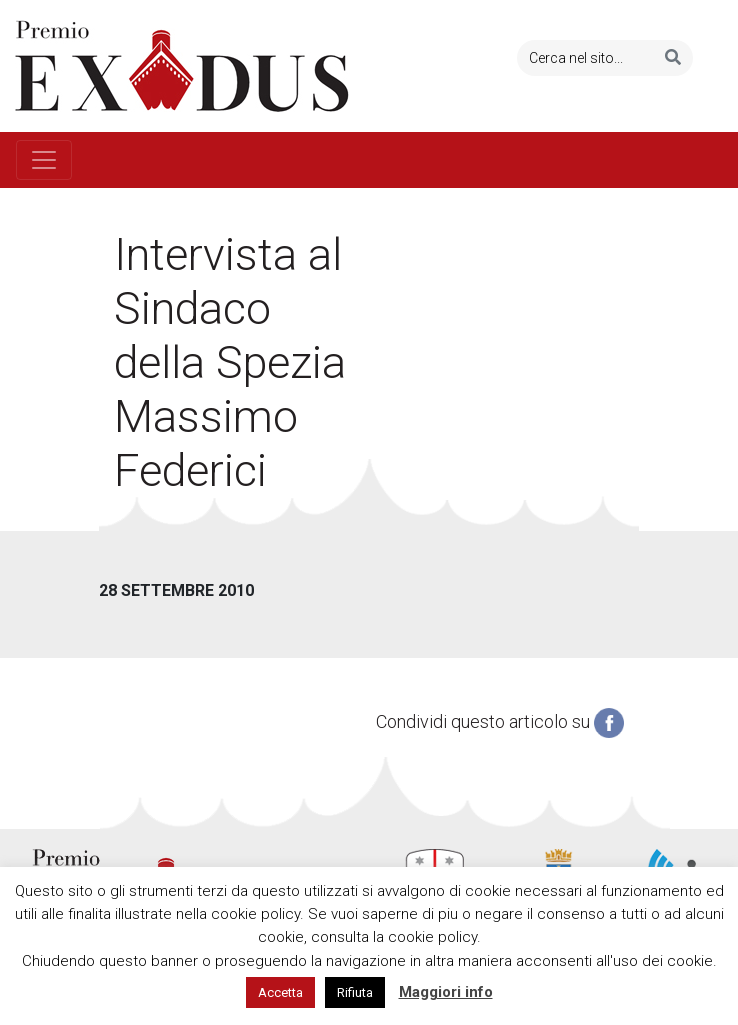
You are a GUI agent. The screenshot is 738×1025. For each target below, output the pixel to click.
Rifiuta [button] (355, 992)
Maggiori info (446, 992)
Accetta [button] (280, 992)
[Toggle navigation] (44, 160)
